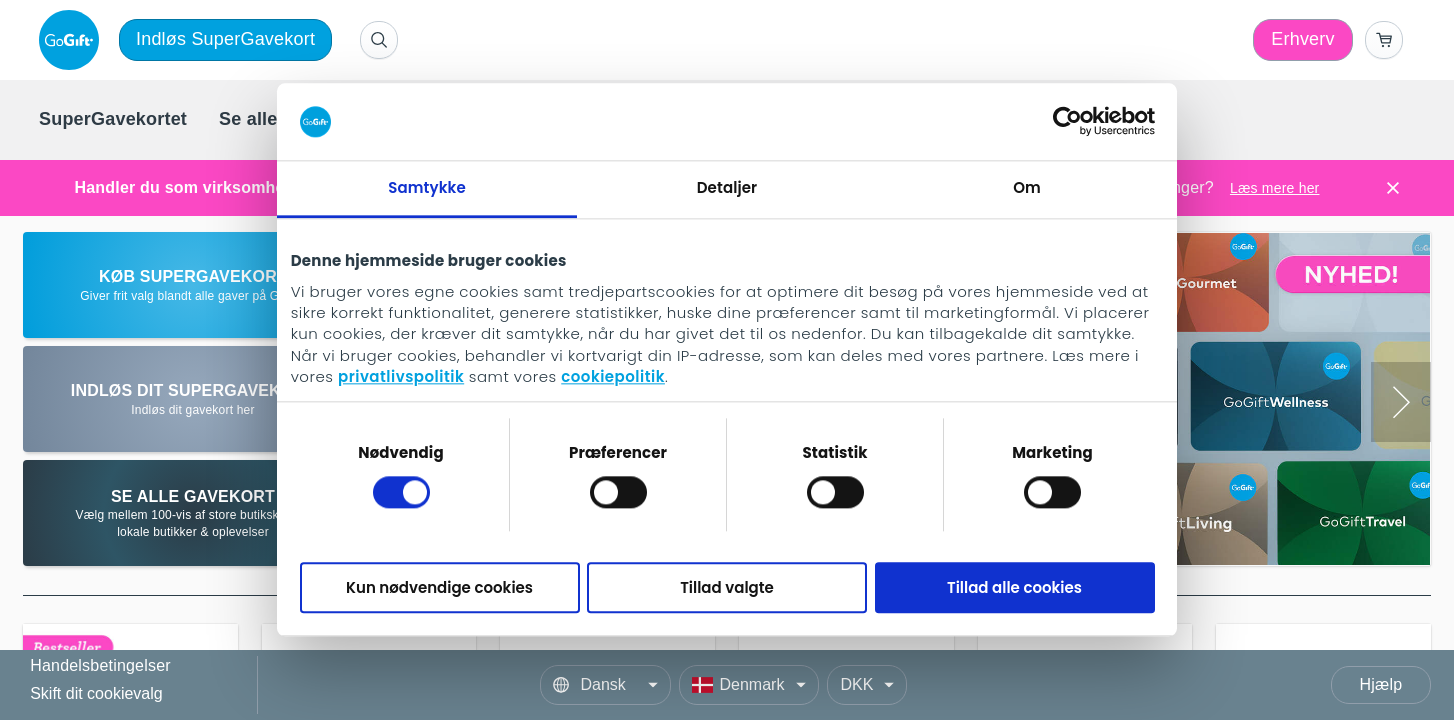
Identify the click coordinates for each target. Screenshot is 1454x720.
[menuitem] (113, 120)
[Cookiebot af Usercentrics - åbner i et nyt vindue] (1067, 122)
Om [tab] (1027, 187)
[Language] (605, 685)
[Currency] (867, 685)
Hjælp (1381, 684)
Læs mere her (1275, 188)
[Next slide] (1401, 402)
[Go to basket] (1384, 40)
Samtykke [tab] (427, 187)
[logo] (73, 40)
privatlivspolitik (401, 377)
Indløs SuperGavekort (225, 39)
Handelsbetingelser (100, 666)
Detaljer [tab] (727, 187)
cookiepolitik (613, 377)
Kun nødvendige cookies (439, 587)
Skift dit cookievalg (96, 693)
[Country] (749, 685)
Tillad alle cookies (1014, 587)
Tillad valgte (727, 587)
